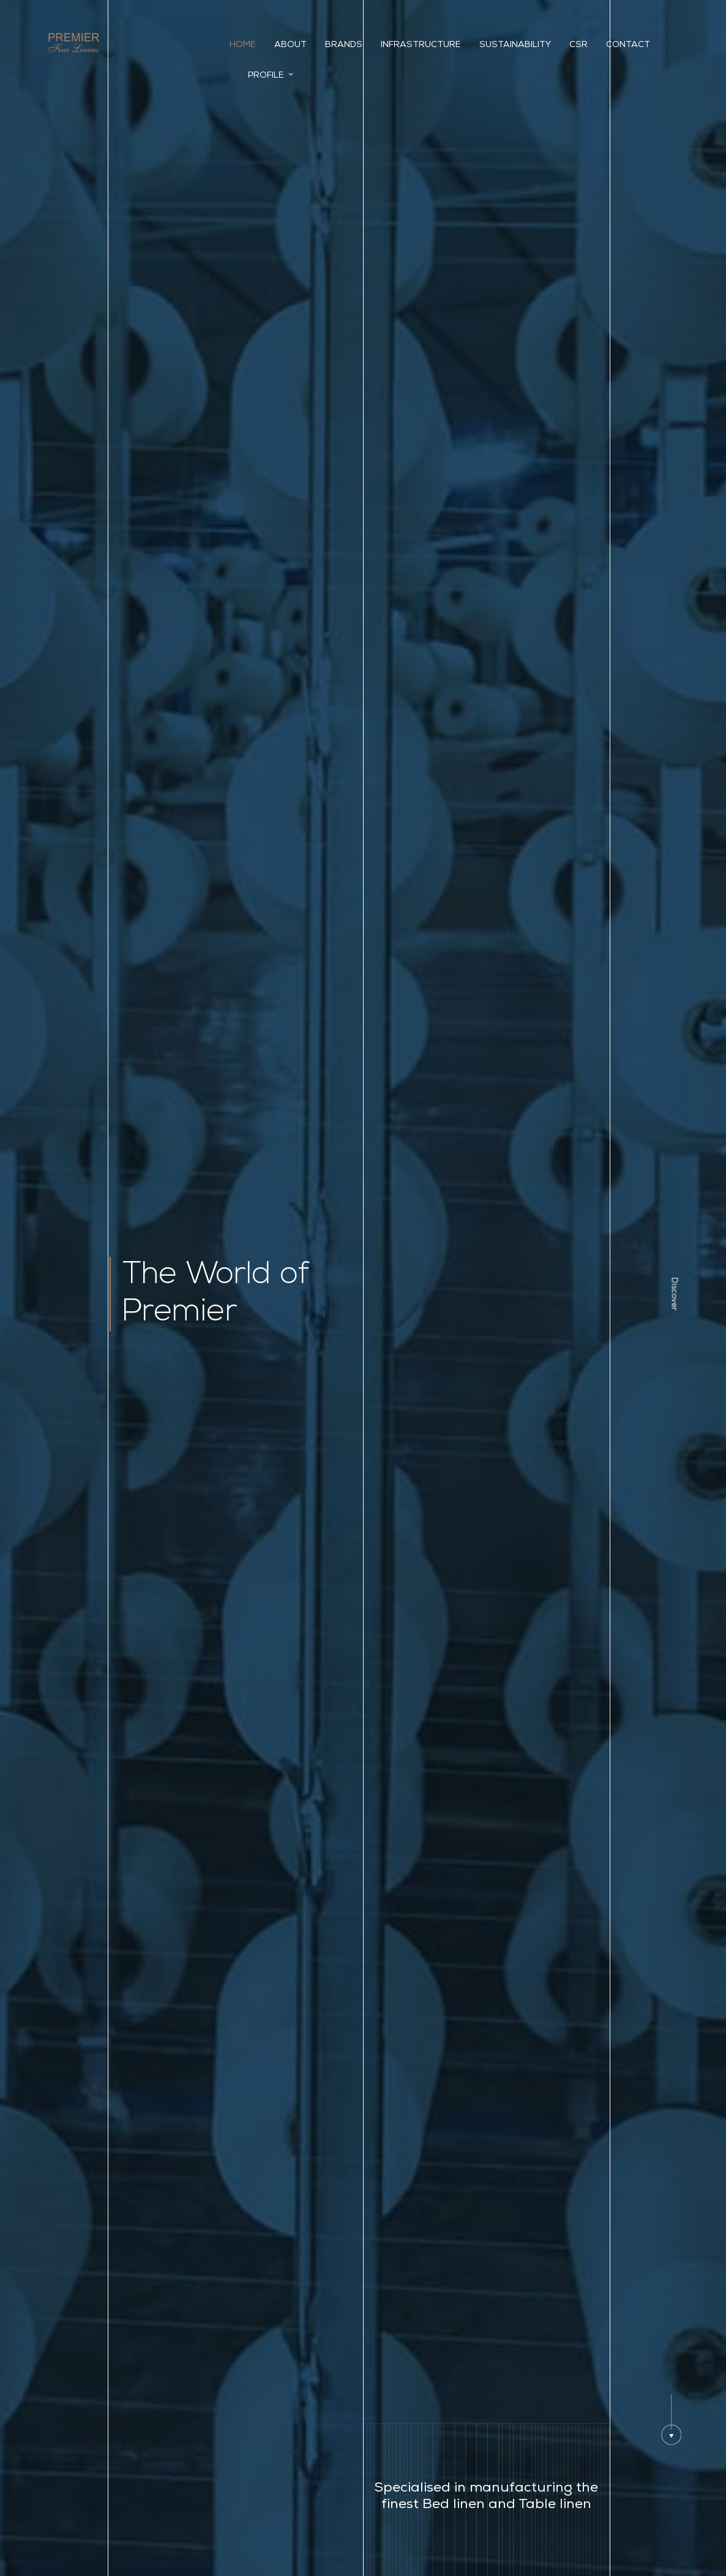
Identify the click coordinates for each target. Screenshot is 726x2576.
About (290, 45)
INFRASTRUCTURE (421, 45)
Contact (628, 45)
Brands (343, 45)
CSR (578, 45)
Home (243, 45)
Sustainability (515, 45)
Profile (271, 75)
